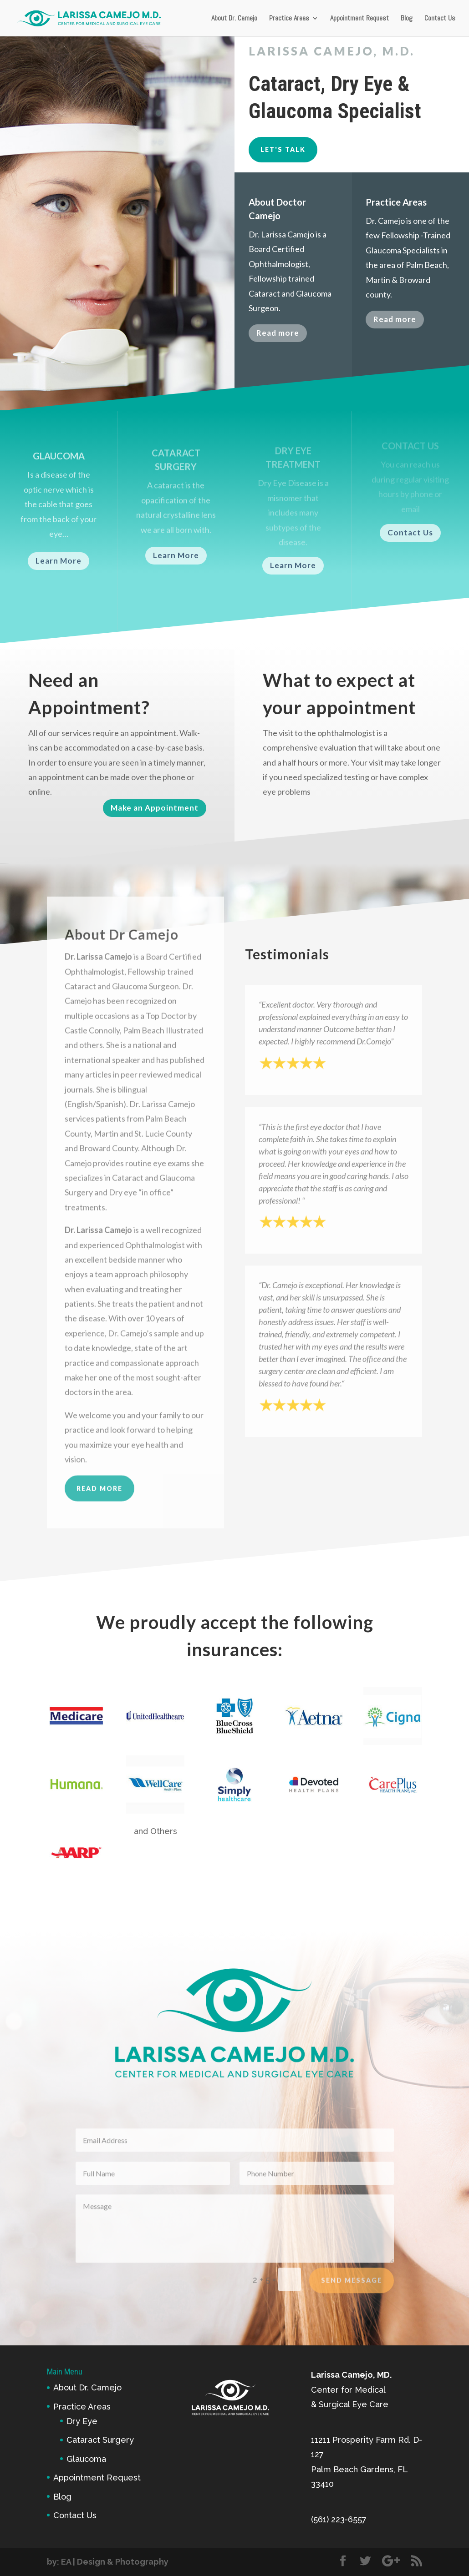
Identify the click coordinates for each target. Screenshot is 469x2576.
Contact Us (439, 19)
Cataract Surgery (100, 2440)
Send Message (351, 2291)
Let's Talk (283, 149)
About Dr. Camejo (234, 19)
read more (99, 1532)
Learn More (59, 560)
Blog (407, 19)
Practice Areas (289, 19)
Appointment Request (359, 19)
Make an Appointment (155, 807)
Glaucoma (86, 2459)
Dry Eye (81, 2421)
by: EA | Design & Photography (107, 2561)
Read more (277, 338)
